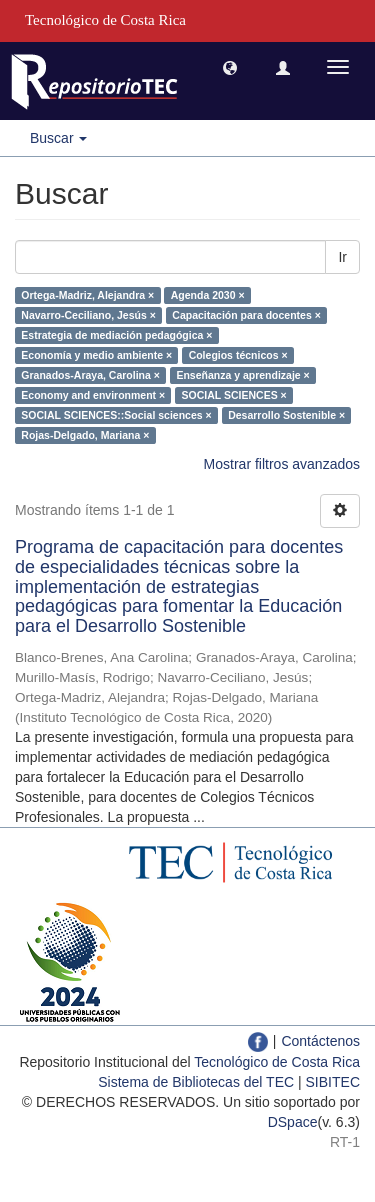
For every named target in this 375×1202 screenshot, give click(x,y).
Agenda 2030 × (208, 295)
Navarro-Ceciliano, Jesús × (88, 315)
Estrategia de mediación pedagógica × (116, 335)
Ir (342, 257)
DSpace (293, 1122)
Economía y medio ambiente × (96, 355)
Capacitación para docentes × (246, 315)
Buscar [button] (58, 138)
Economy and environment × (93, 395)
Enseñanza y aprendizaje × (242, 375)
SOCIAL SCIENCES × (234, 395)
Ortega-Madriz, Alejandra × (87, 295)
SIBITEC (333, 1082)
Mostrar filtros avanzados (282, 464)
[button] (230, 67)
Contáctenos (320, 1041)
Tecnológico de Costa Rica (277, 1062)
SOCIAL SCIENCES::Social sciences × (116, 415)
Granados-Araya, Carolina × (90, 375)
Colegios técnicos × (238, 355)
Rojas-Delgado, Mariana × (85, 435)
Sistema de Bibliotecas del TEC (196, 1082)
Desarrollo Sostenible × (286, 415)
